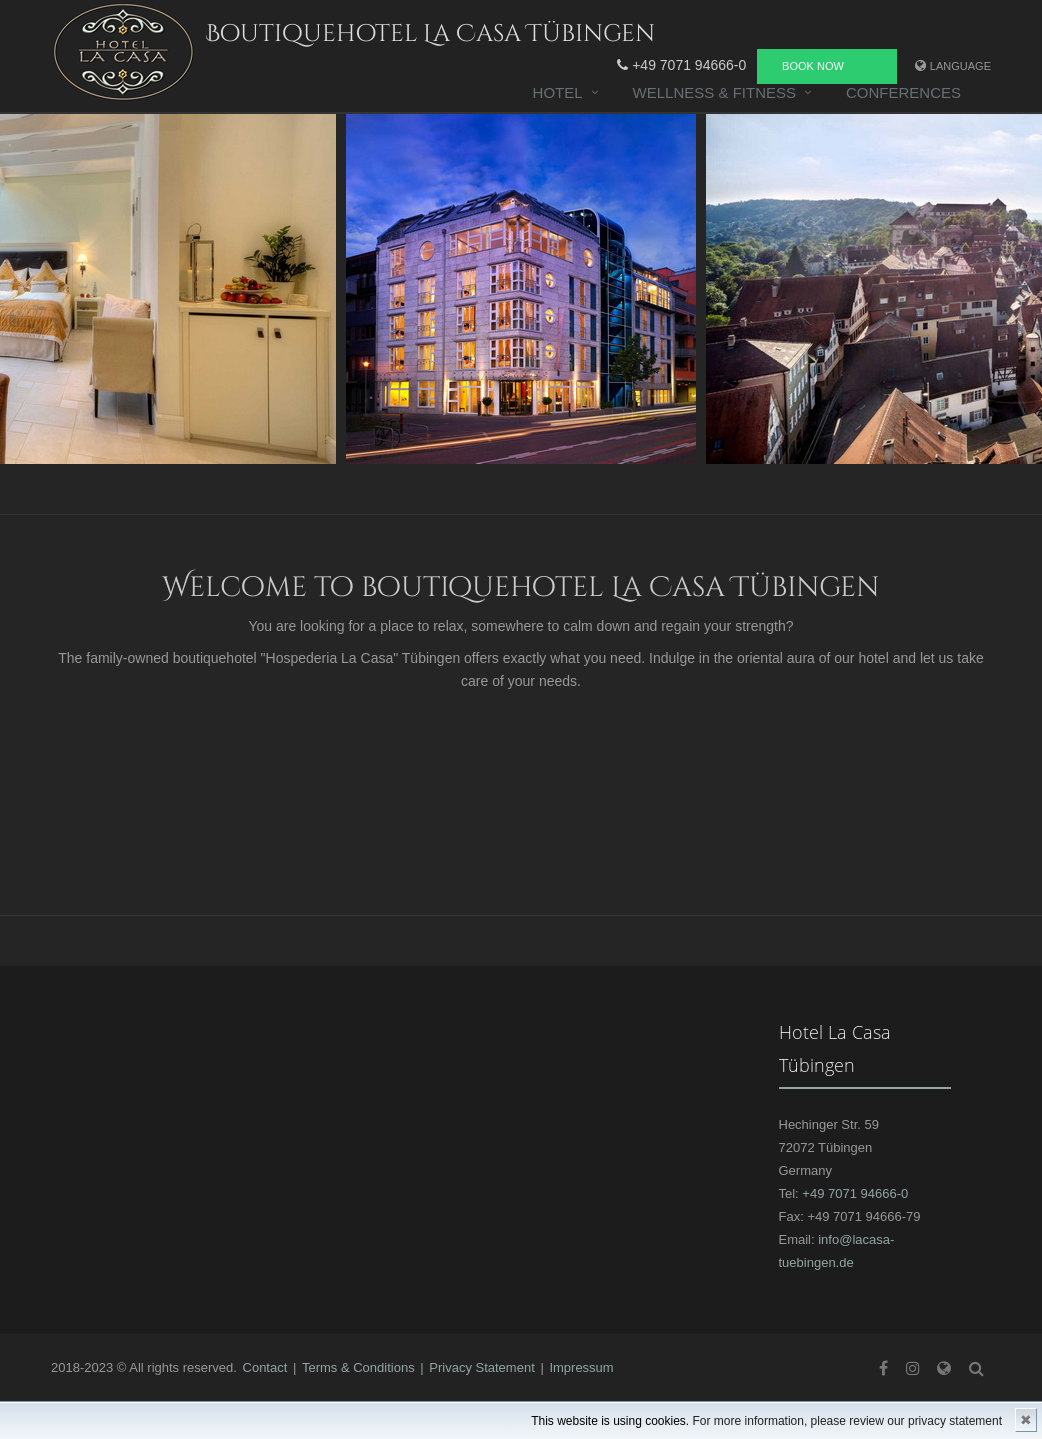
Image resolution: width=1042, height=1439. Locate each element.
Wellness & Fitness (714, 92)
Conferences (903, 92)
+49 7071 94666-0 (681, 65)
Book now (813, 66)
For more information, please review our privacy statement (847, 1421)
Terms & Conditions (358, 1367)
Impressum (581, 1367)
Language (960, 66)
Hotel (558, 92)
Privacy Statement (482, 1367)
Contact (265, 1367)
